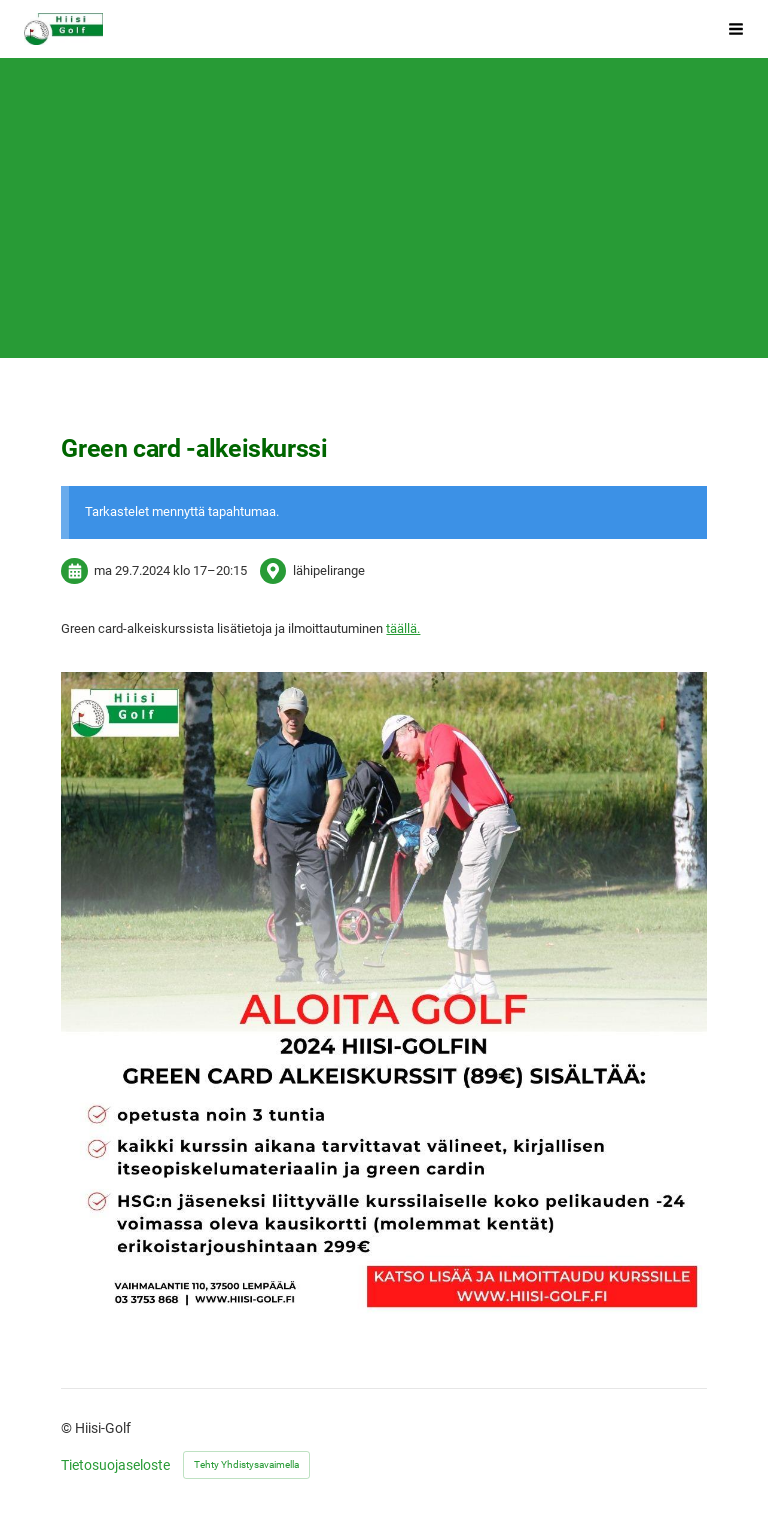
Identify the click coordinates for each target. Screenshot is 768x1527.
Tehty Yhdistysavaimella (246, 1464)
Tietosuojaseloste (115, 1465)
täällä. (403, 628)
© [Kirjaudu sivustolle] (68, 1428)
